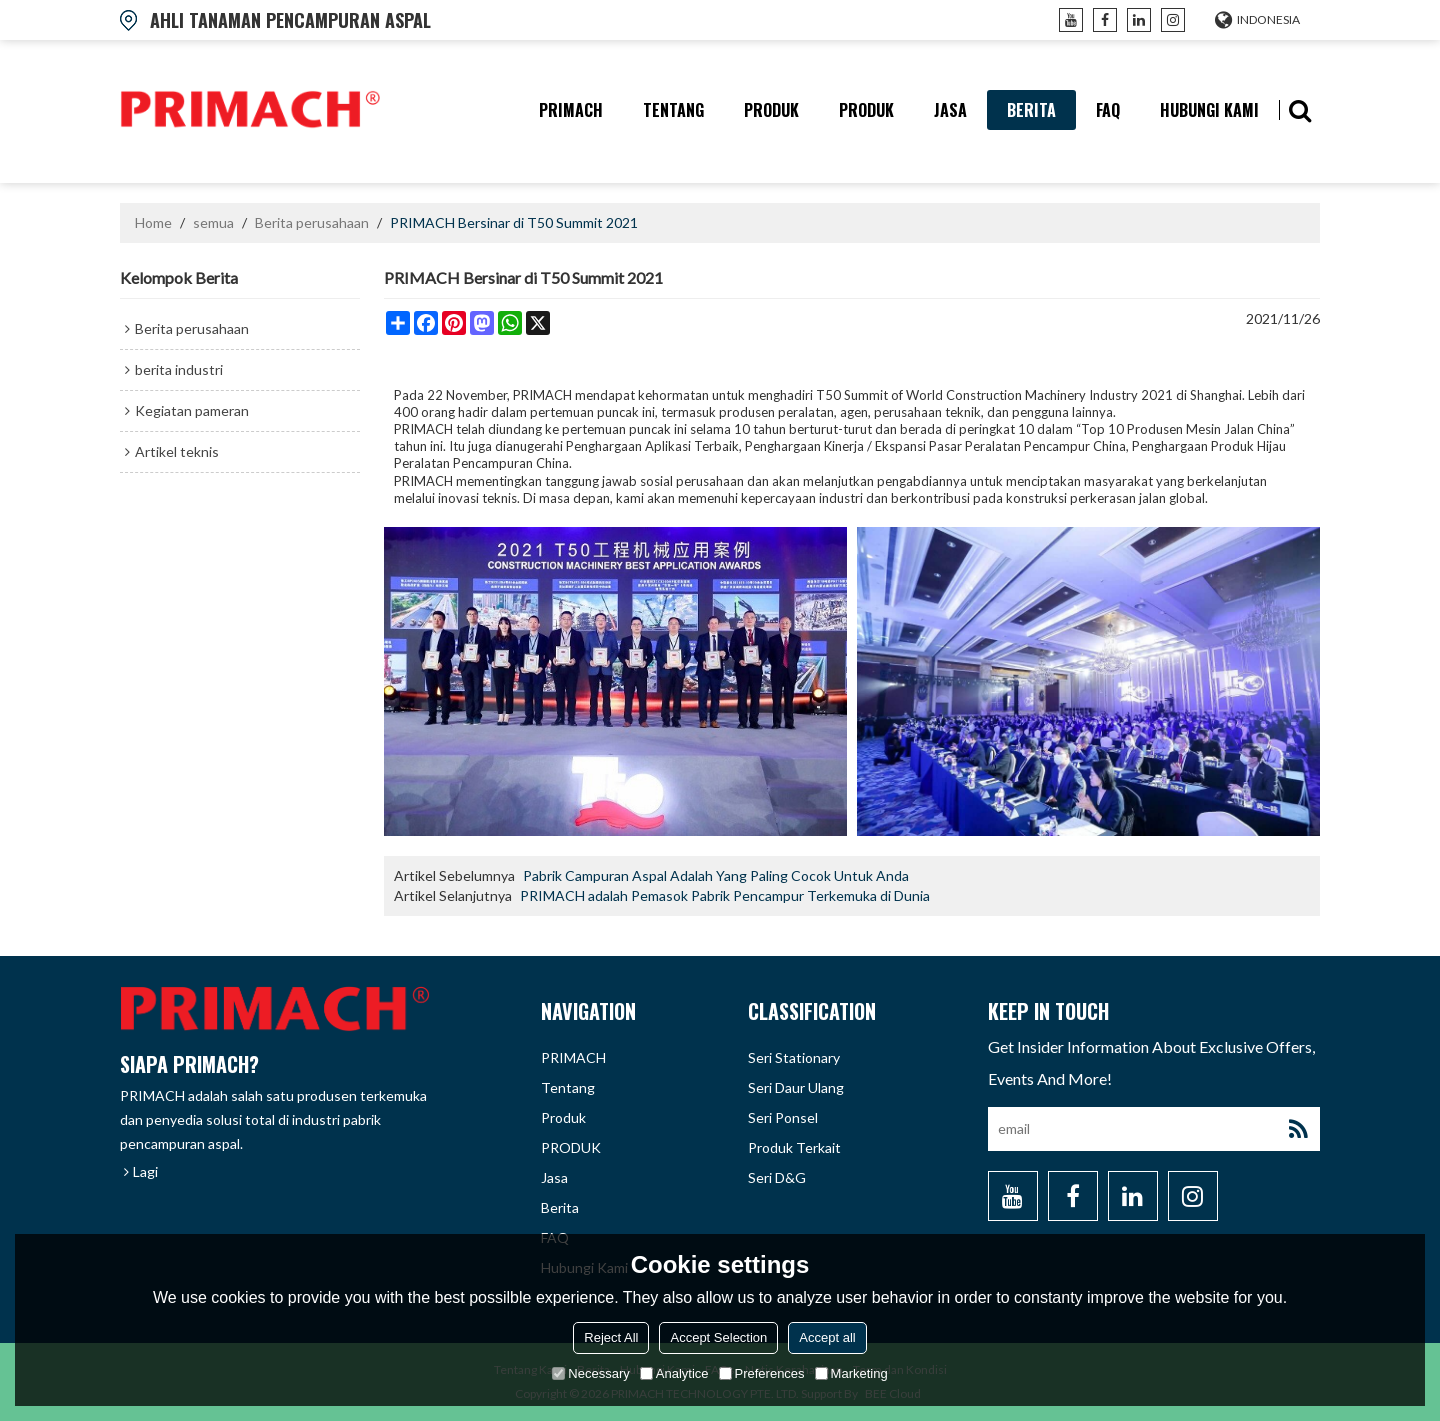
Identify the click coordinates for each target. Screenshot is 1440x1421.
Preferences (762, 1373)
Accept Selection (718, 1337)
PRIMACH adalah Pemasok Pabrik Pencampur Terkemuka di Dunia (725, 895)
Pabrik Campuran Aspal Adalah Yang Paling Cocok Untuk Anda (716, 875)
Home (153, 222)
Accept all (827, 1337)
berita (1031, 110)
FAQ (1108, 110)
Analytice (674, 1373)
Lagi (145, 1171)
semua (213, 222)
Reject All (611, 1337)
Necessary (590, 1373)
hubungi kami (1209, 110)
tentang (673, 110)
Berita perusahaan (312, 222)
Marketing (851, 1373)
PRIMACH (571, 110)
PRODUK (866, 110)
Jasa (950, 110)
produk (771, 110)
